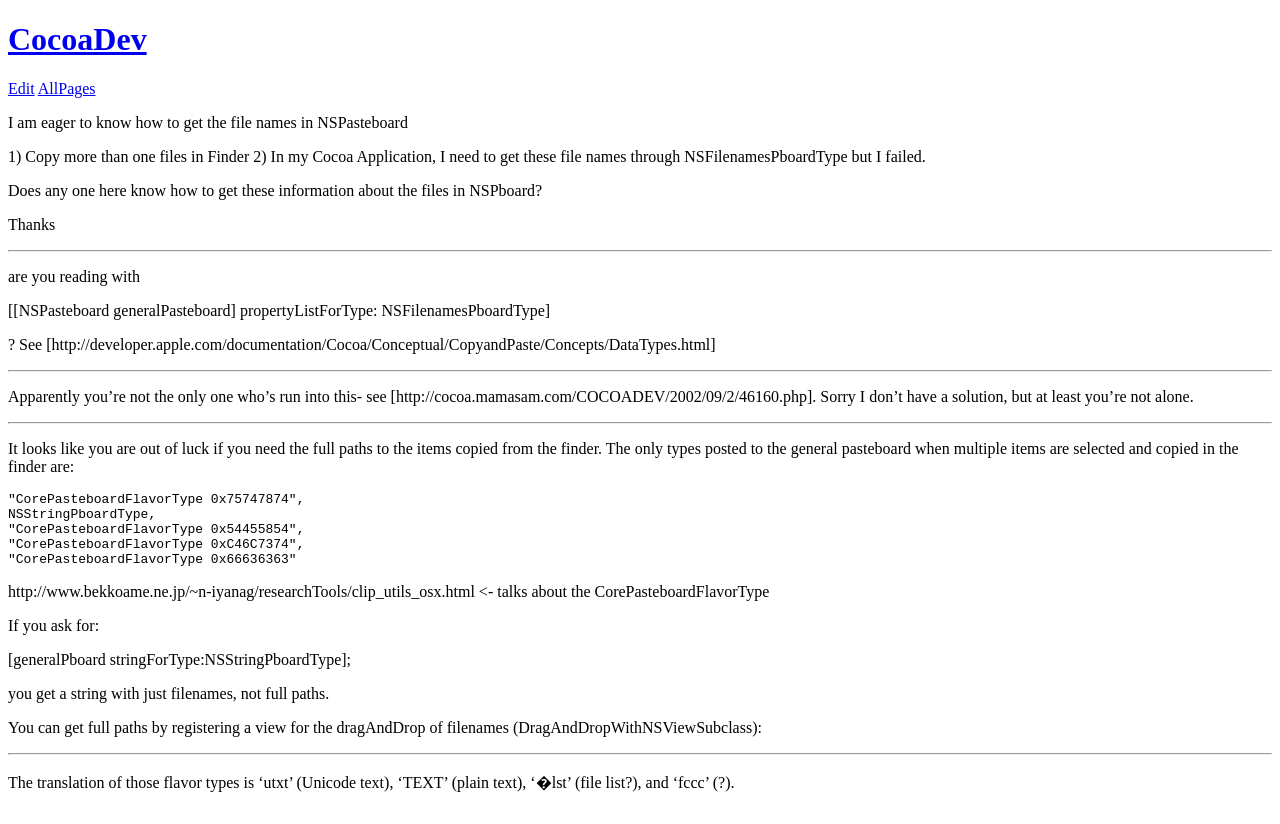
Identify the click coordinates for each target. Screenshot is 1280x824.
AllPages (67, 88)
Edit (21, 88)
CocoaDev (77, 39)
